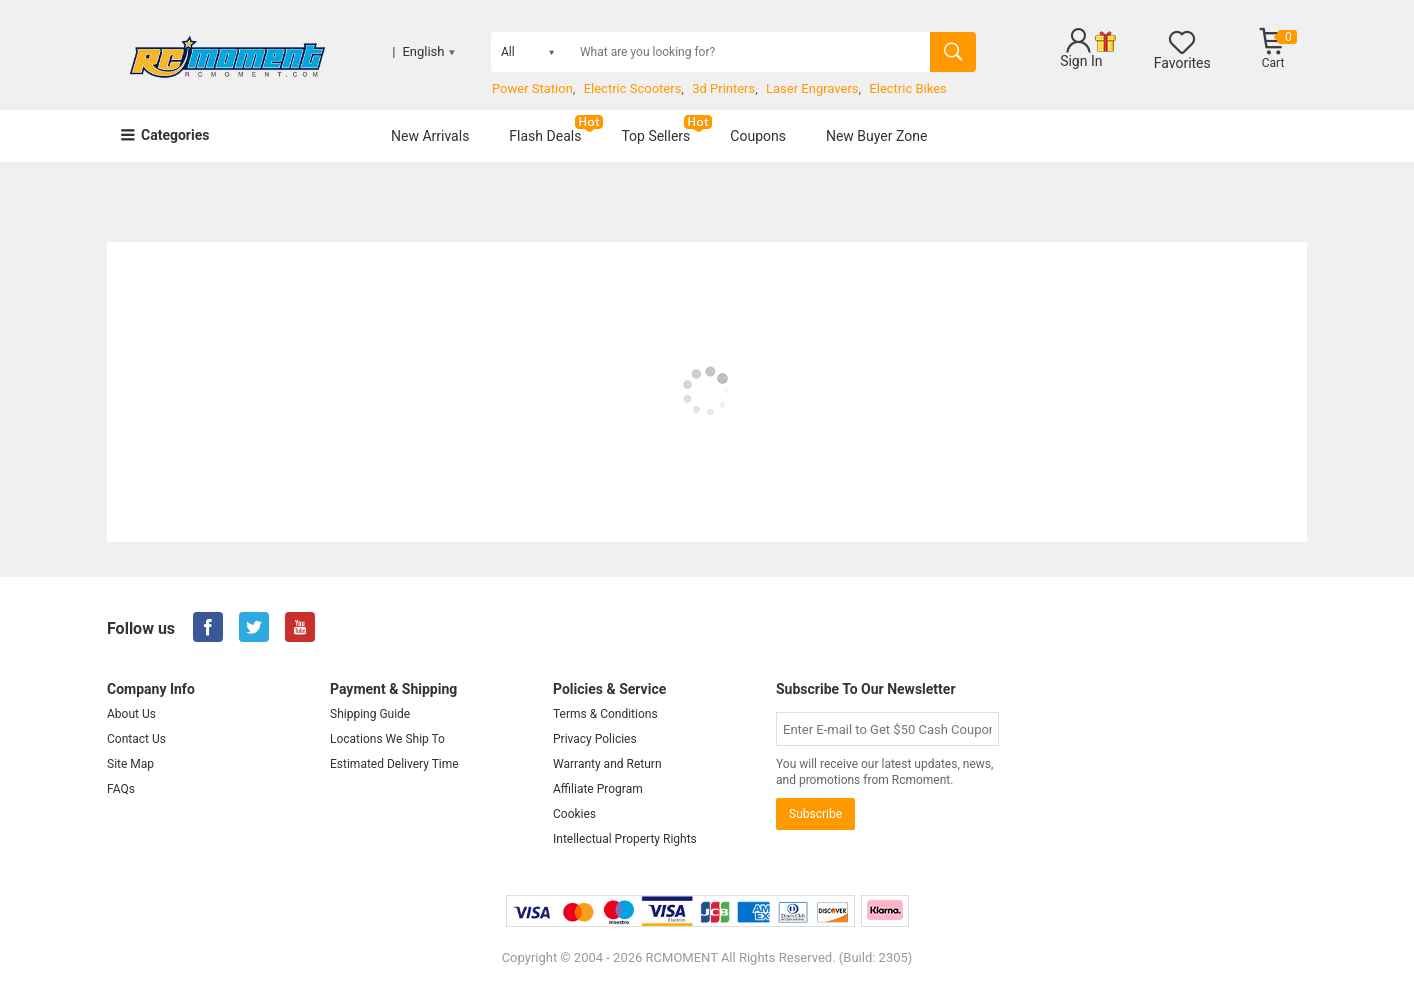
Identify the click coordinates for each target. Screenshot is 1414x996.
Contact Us (136, 739)
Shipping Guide (370, 714)
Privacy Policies (595, 739)
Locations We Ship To (387, 739)
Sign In (1081, 61)
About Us (131, 714)
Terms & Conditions (605, 714)
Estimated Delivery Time (394, 764)
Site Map (130, 764)
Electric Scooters (633, 88)
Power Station (532, 88)
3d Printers (723, 88)
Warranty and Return (607, 764)
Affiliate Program (598, 789)
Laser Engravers (812, 88)
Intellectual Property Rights (625, 839)
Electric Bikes (907, 88)
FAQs (121, 789)
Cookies (574, 814)
